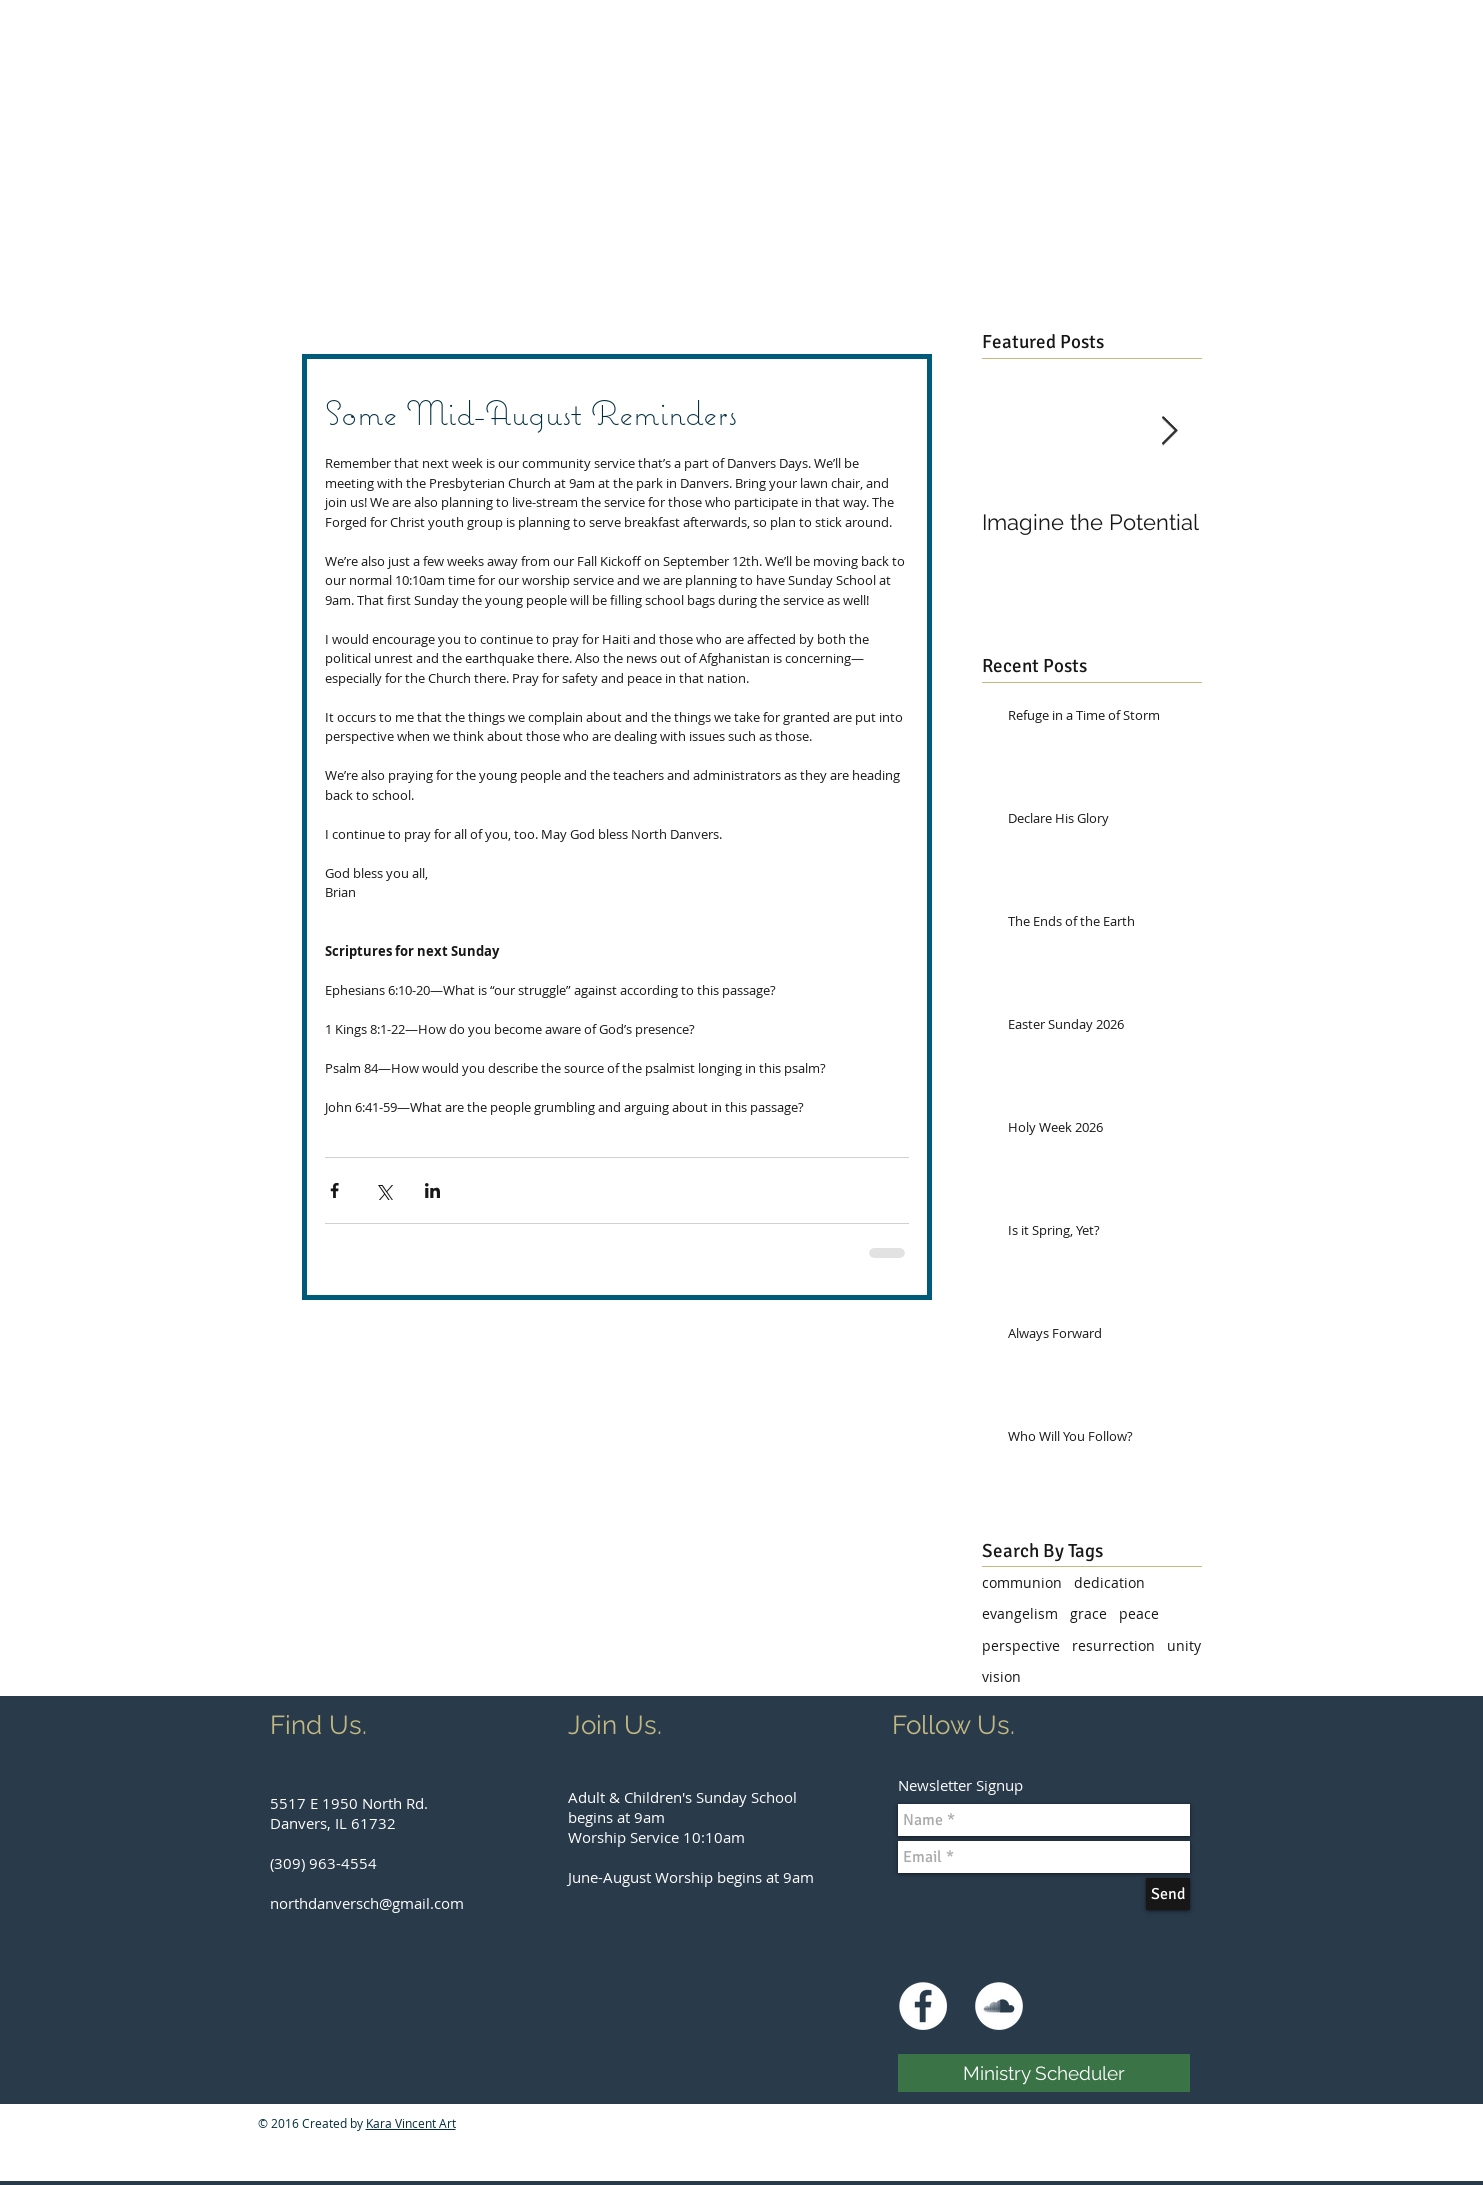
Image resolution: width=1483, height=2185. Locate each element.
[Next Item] (1170, 431)
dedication (1109, 1582)
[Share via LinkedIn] (432, 1190)
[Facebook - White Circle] (923, 2006)
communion (1022, 1582)
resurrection (1113, 1645)
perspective (1021, 1645)
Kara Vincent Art (411, 2123)
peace (1139, 1613)
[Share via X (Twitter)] (383, 1190)
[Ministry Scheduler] (1044, 2073)
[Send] (1168, 1894)
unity (1184, 1645)
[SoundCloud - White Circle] (999, 2006)
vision (1001, 1676)
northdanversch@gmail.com (367, 1903)
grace (1088, 1613)
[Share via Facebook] (334, 1190)
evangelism (1020, 1613)
